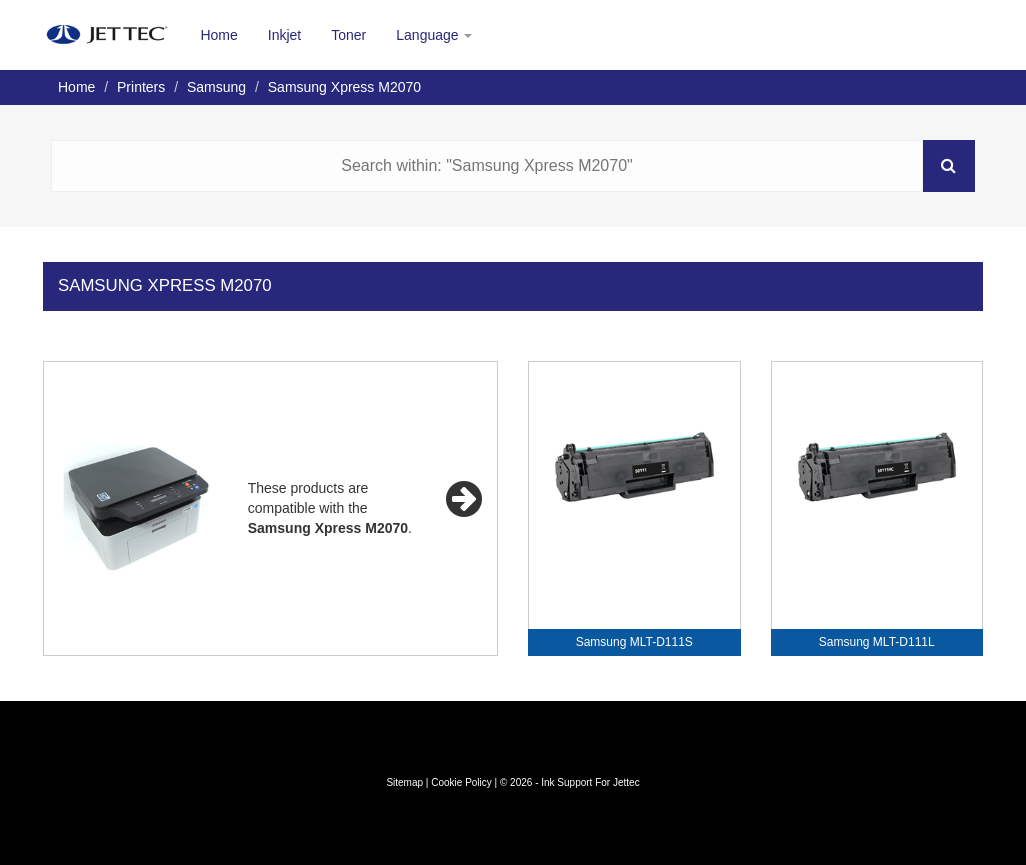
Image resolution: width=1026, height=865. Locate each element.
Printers (141, 87)
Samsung (216, 87)
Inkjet (284, 35)
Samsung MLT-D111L (877, 642)
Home (218, 35)
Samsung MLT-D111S (634, 642)
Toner (348, 35)
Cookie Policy (461, 782)
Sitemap (404, 782)
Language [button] (434, 35)
